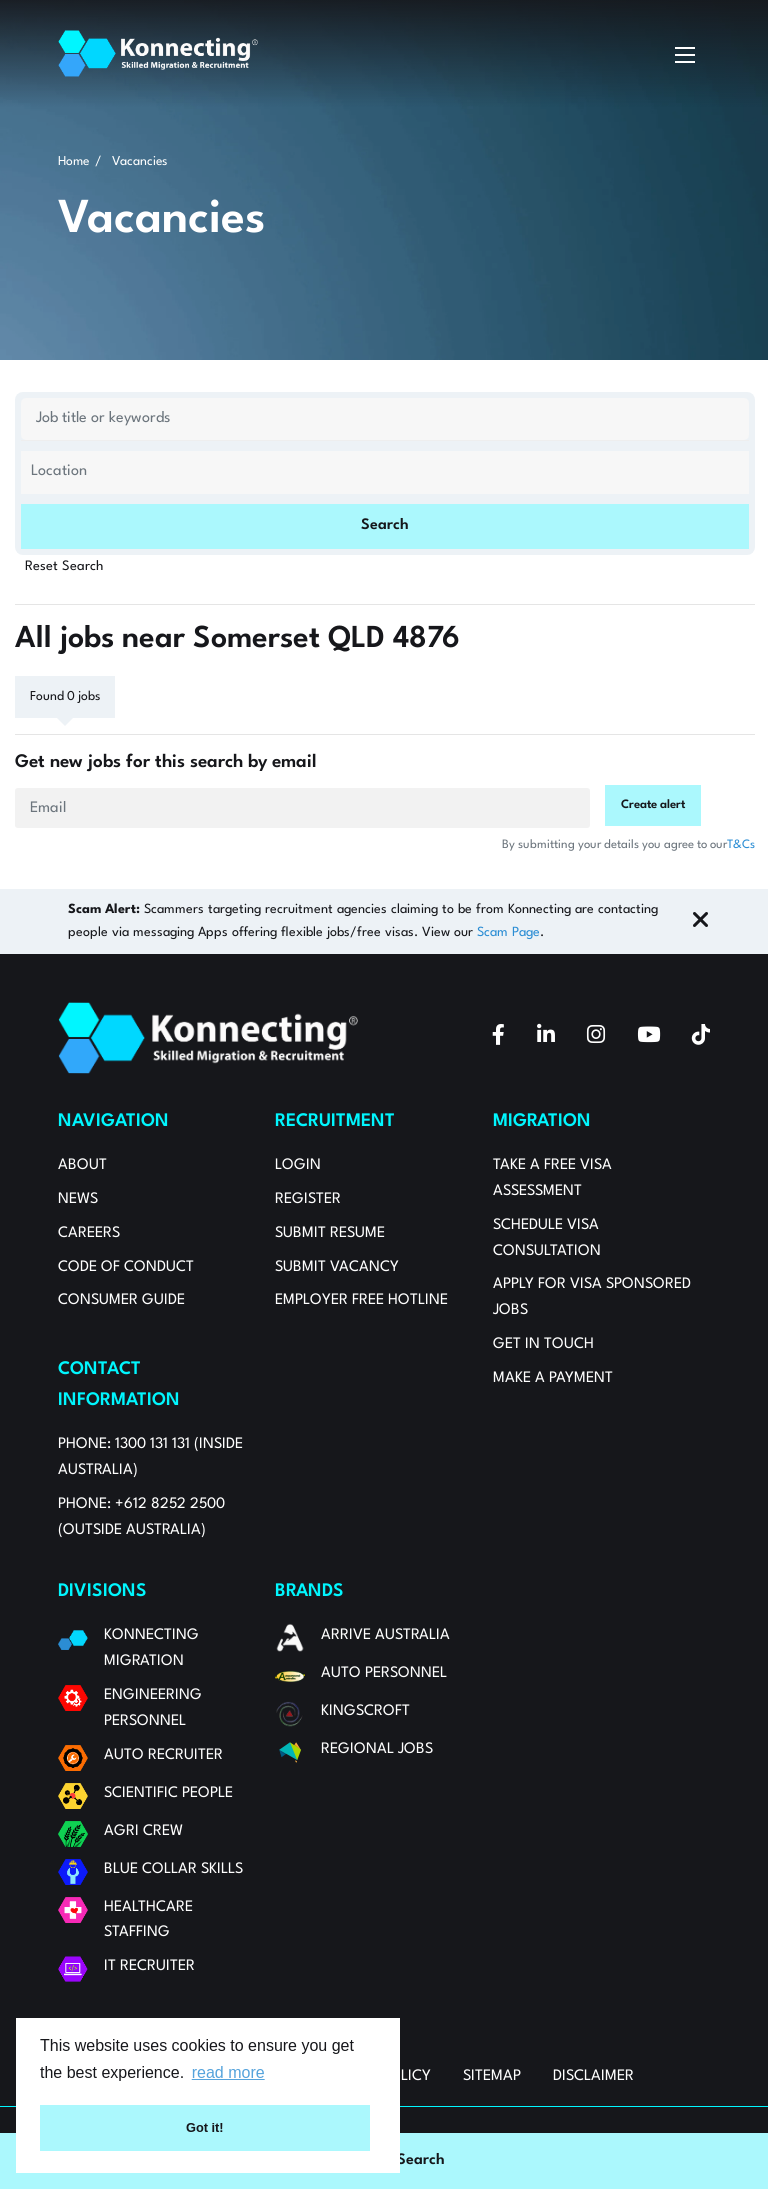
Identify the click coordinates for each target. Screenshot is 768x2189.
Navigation (113, 1121)
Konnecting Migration (151, 1648)
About (82, 1165)
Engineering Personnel (153, 1708)
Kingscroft (365, 1711)
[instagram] (596, 1038)
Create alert (653, 805)
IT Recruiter (149, 1966)
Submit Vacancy (337, 1267)
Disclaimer (593, 2076)
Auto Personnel (384, 1673)
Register (308, 1199)
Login (298, 1165)
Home (73, 161)
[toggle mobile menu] (685, 54)
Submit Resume (330, 1233)
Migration (542, 1121)
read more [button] (228, 2072)
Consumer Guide (121, 1300)
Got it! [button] (205, 2127)
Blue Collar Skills (173, 1869)
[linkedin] (546, 1038)
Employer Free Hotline (361, 1300)
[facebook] (498, 1038)
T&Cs (741, 845)
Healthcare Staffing (148, 1920)
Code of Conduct (126, 1267)
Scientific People (168, 1793)
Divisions (102, 1591)
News (78, 1199)
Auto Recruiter (163, 1755)
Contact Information (119, 1385)
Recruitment (335, 1121)
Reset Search (64, 566)
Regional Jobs (377, 1749)
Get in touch (543, 1344)
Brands (309, 1591)
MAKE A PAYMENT (553, 1378)
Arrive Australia (385, 1635)
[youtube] (648, 1038)
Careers (89, 1233)
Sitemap (492, 2076)
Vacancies (139, 161)
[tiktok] (701, 1038)
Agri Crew (143, 1831)
